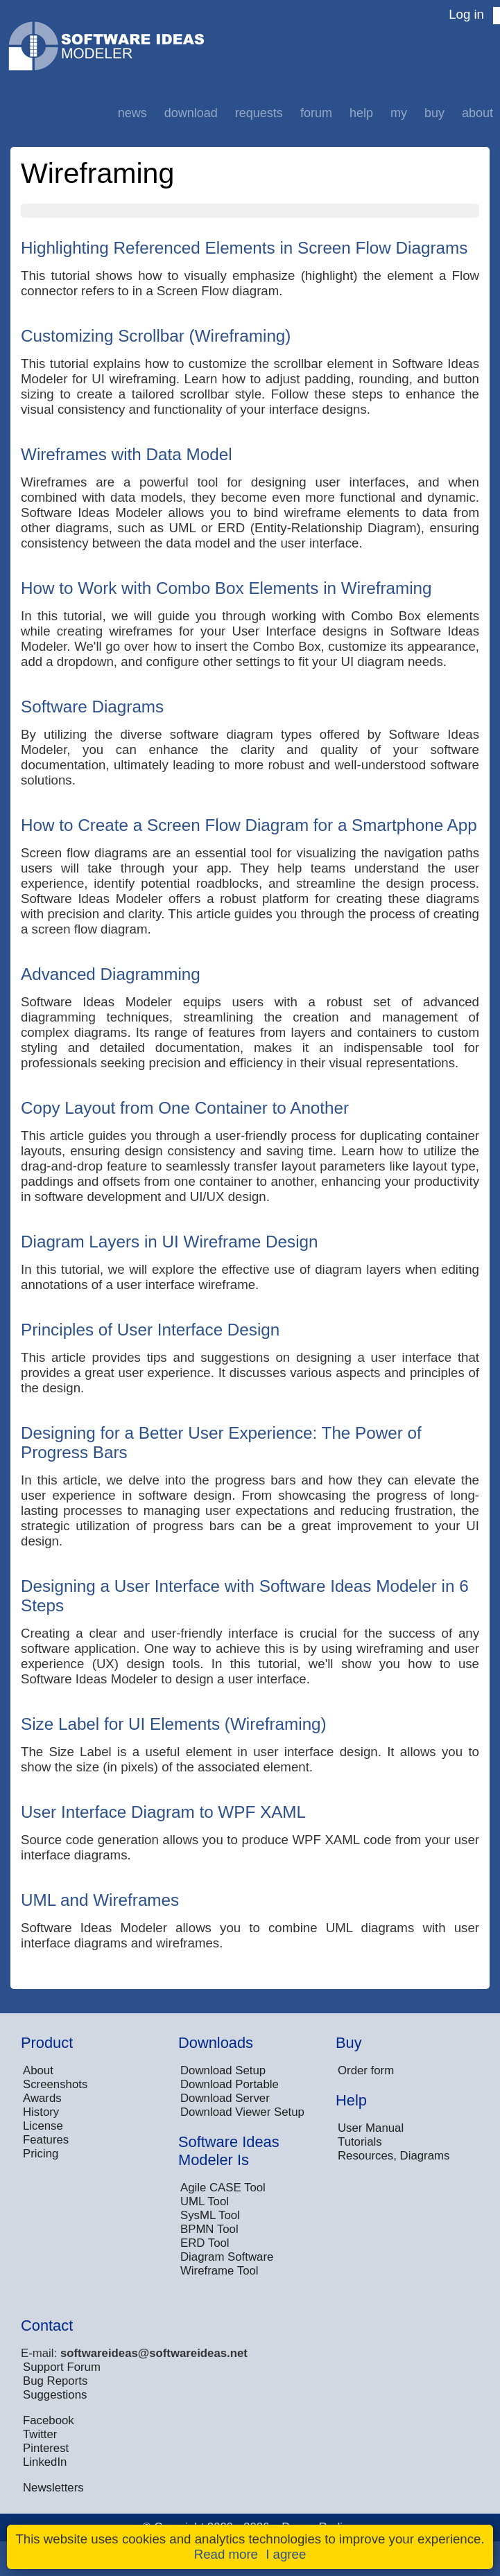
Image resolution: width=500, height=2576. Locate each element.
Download (191, 113)
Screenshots (55, 2084)
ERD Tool (205, 2243)
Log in (466, 14)
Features (46, 2139)
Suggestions (55, 2394)
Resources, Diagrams (393, 2155)
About (477, 113)
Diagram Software (226, 2256)
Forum (316, 113)
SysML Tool (210, 2215)
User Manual (371, 2128)
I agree (286, 2554)
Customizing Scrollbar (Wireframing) (156, 335)
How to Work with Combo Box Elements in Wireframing (226, 588)
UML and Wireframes (100, 1900)
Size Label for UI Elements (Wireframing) (174, 1724)
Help (361, 113)
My (398, 113)
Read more (226, 2554)
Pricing (40, 2153)
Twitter (40, 2434)
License (43, 2125)
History (41, 2112)
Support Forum (62, 2367)
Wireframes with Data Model (126, 454)
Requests (259, 113)
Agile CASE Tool (223, 2187)
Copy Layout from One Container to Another (185, 1107)
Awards (42, 2098)
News (132, 113)
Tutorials (360, 2141)
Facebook (48, 2420)
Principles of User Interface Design (150, 1329)
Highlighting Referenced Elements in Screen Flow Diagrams (244, 247)
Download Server (225, 2098)
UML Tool (204, 2201)
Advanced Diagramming (110, 974)
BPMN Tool (209, 2229)
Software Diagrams (92, 706)
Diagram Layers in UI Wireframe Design (169, 1241)
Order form (366, 2070)
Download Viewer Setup (242, 2112)
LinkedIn (45, 2462)
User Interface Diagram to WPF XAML (163, 1812)
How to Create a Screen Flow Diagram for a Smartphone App (249, 825)
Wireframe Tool (219, 2270)
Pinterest (46, 2448)
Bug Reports (55, 2380)
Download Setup (223, 2070)
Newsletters (53, 2487)
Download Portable (229, 2084)
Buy (434, 113)
